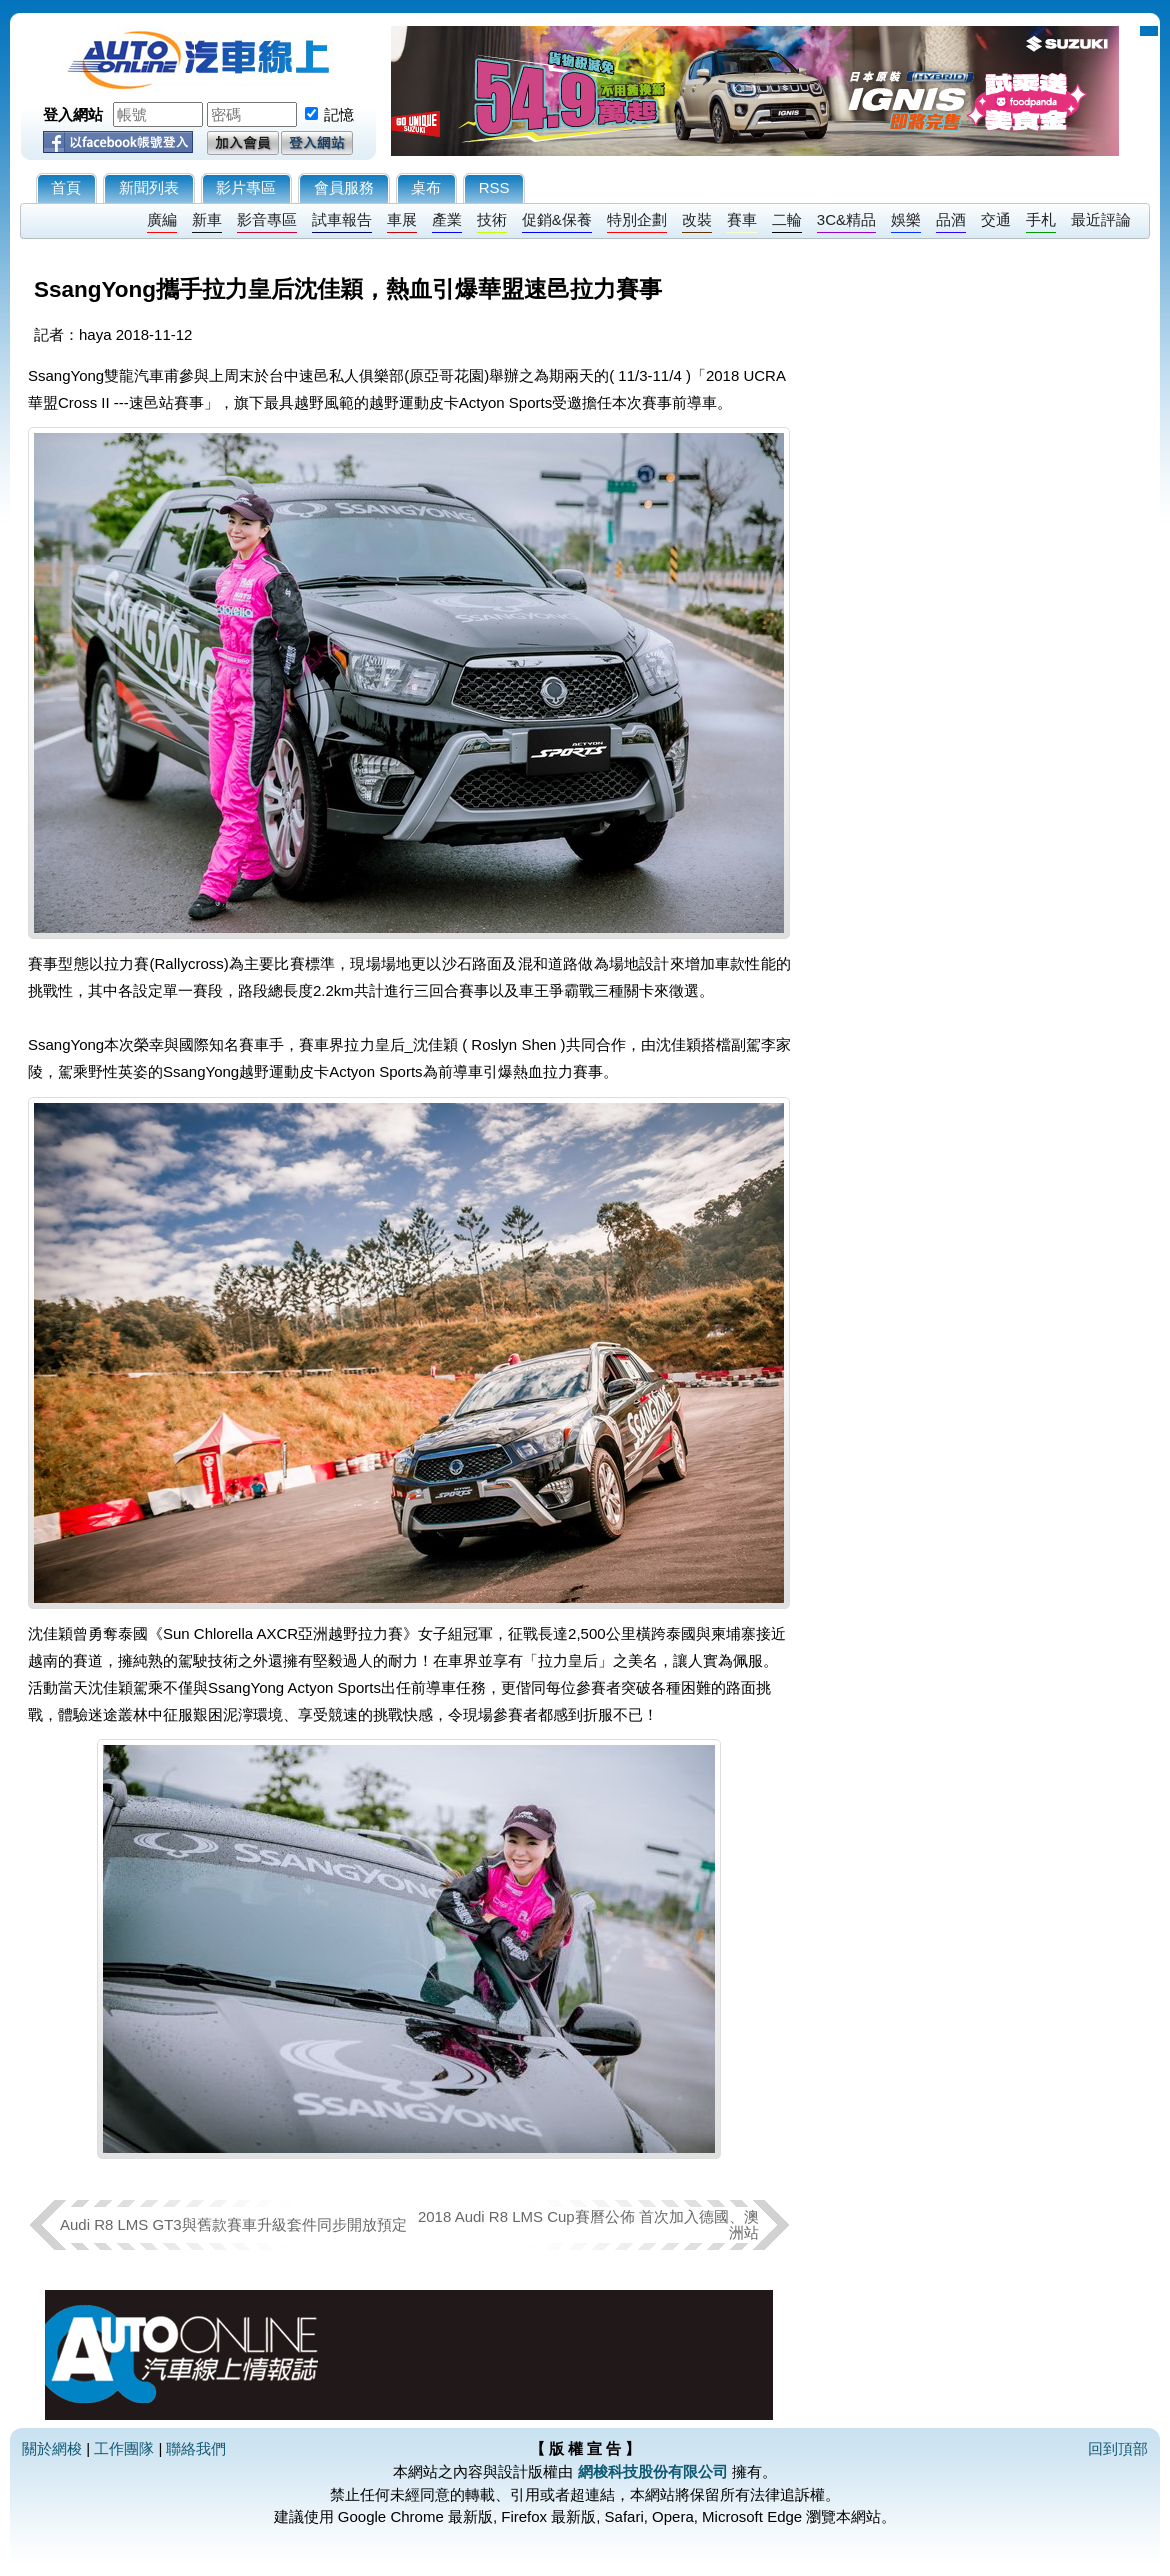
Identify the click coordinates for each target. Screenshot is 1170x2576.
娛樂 (906, 219)
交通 (996, 219)
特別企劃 (637, 219)
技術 (492, 219)
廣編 (162, 219)
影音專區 (267, 219)
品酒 (951, 219)
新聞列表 (149, 187)
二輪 (787, 219)
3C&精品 (846, 219)
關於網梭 (52, 2448)
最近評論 (1101, 219)
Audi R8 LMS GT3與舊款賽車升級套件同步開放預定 (233, 2224)
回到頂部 (1118, 2448)
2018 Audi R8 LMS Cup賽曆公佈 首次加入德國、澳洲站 (588, 2224)
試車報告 (342, 219)
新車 (207, 219)
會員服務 (344, 187)
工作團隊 (124, 2448)
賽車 (742, 219)
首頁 (66, 187)
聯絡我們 (196, 2448)
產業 (447, 219)
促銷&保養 (557, 219)
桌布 (426, 187)
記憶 (339, 114)
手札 (1041, 219)
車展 (402, 219)
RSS (494, 187)
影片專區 (246, 187)
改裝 (697, 219)
